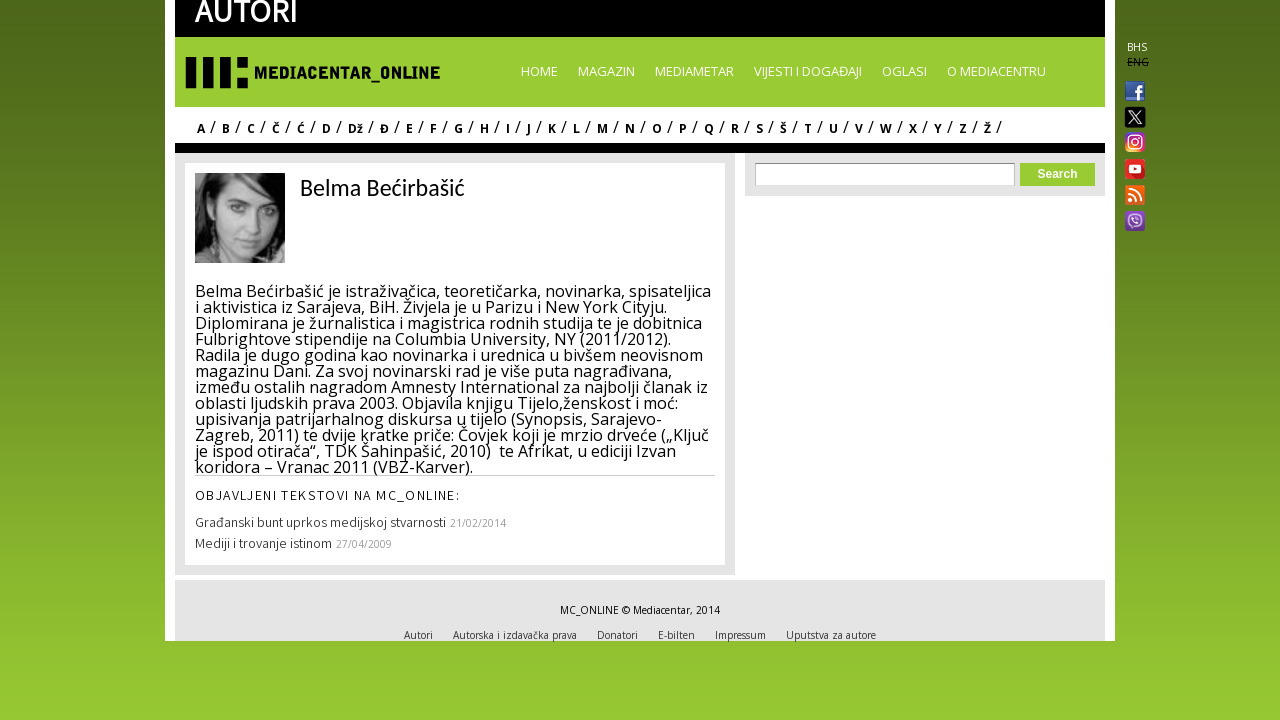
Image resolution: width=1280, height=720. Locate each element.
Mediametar (694, 71)
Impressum (740, 635)
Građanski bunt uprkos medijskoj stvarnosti (320, 524)
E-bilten (676, 635)
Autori (418, 635)
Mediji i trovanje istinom (263, 545)
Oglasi (904, 71)
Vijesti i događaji (808, 71)
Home (539, 71)
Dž (355, 128)
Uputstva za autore (831, 635)
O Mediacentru (996, 71)
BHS (1137, 47)
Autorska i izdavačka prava (515, 635)
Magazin (606, 71)
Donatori (617, 635)
